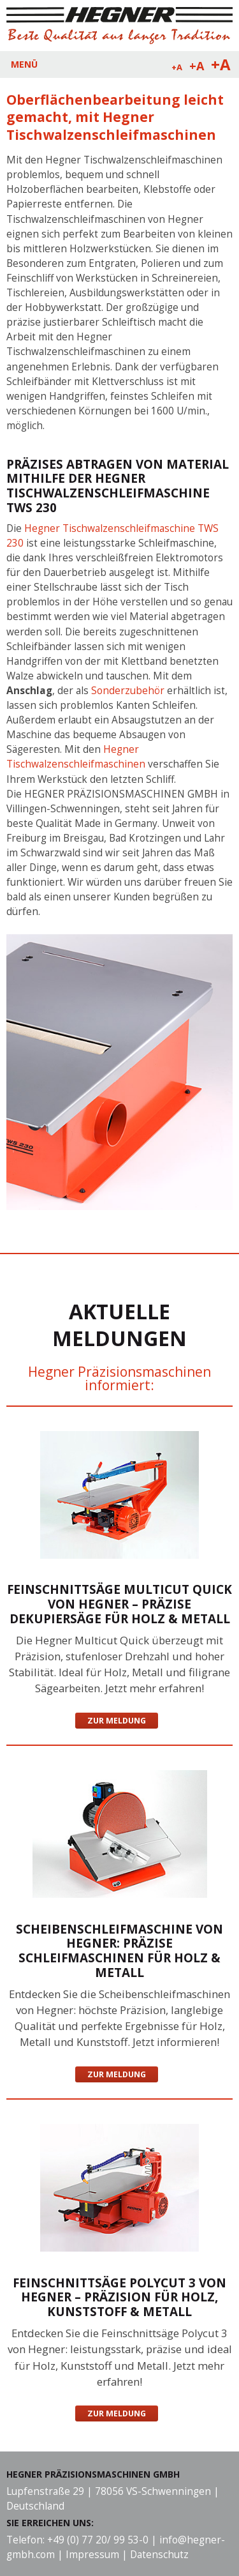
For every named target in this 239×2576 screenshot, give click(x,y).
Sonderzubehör (129, 690)
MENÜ (24, 64)
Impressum (92, 2554)
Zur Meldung (116, 1720)
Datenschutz (159, 2554)
